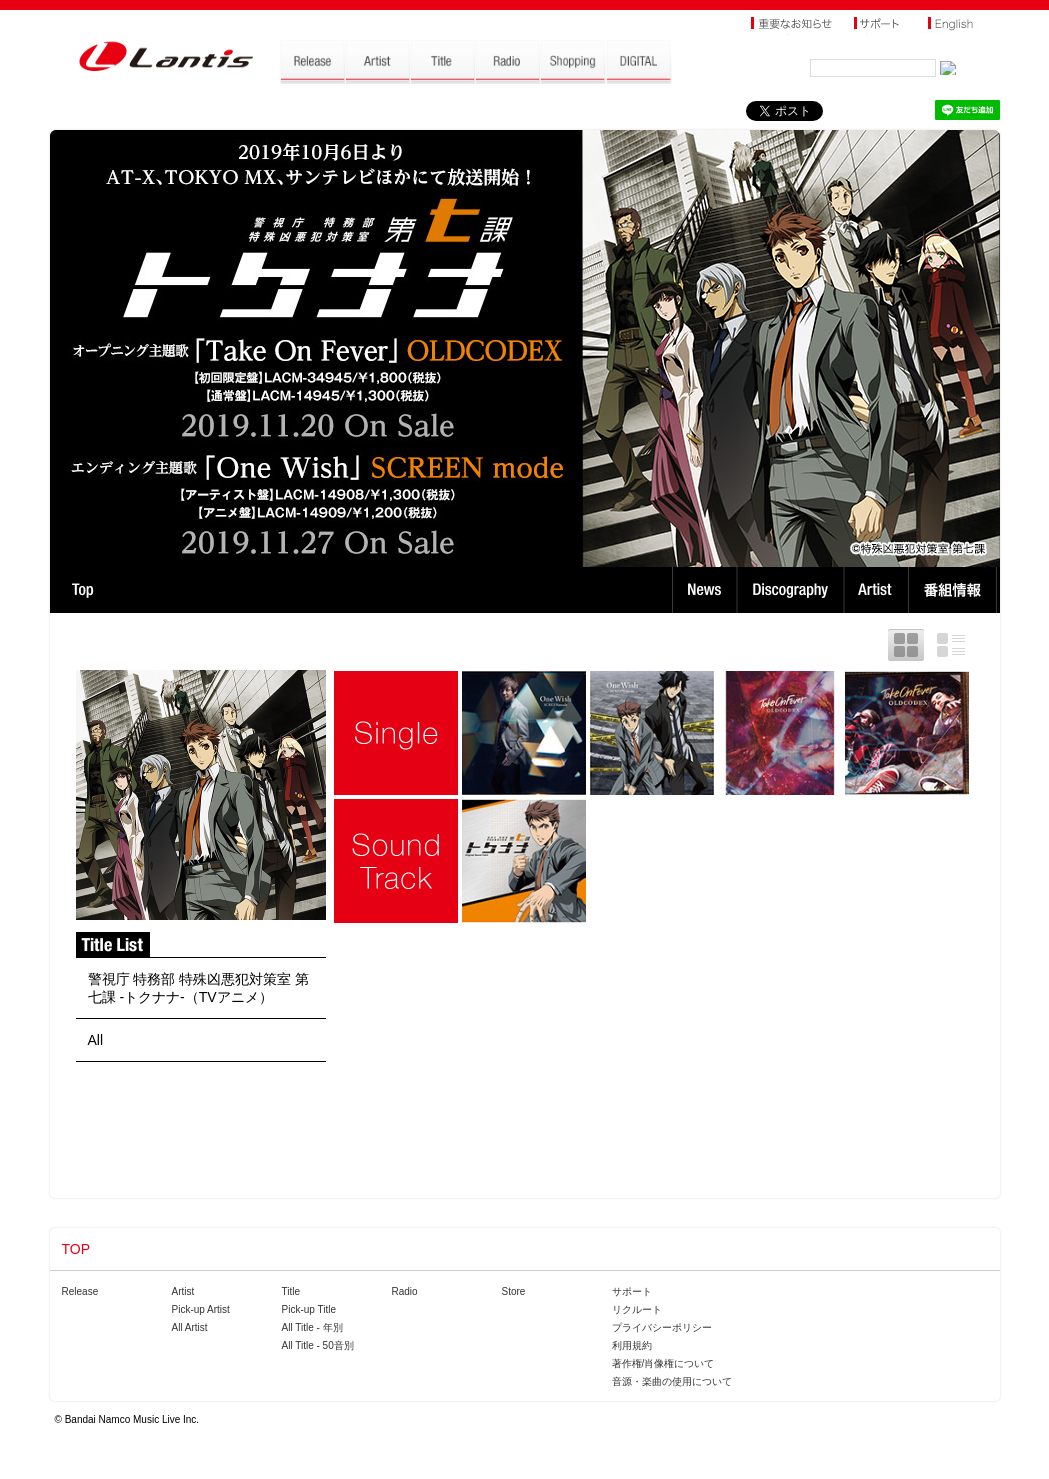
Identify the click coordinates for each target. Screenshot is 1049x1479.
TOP (82, 590)
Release (80, 1291)
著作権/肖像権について (663, 1363)
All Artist (190, 1327)
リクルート (637, 1309)
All (96, 1040)
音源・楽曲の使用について (672, 1381)
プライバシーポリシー (662, 1327)
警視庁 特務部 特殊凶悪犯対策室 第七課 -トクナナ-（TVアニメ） (199, 988)
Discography (792, 590)
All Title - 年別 (312, 1327)
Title (291, 1291)
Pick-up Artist (201, 1309)
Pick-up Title (309, 1309)
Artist (878, 590)
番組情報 (955, 590)
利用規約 (632, 1345)
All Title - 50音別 (318, 1345)
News (704, 590)
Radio (405, 1291)
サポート (632, 1291)
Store (514, 1291)
